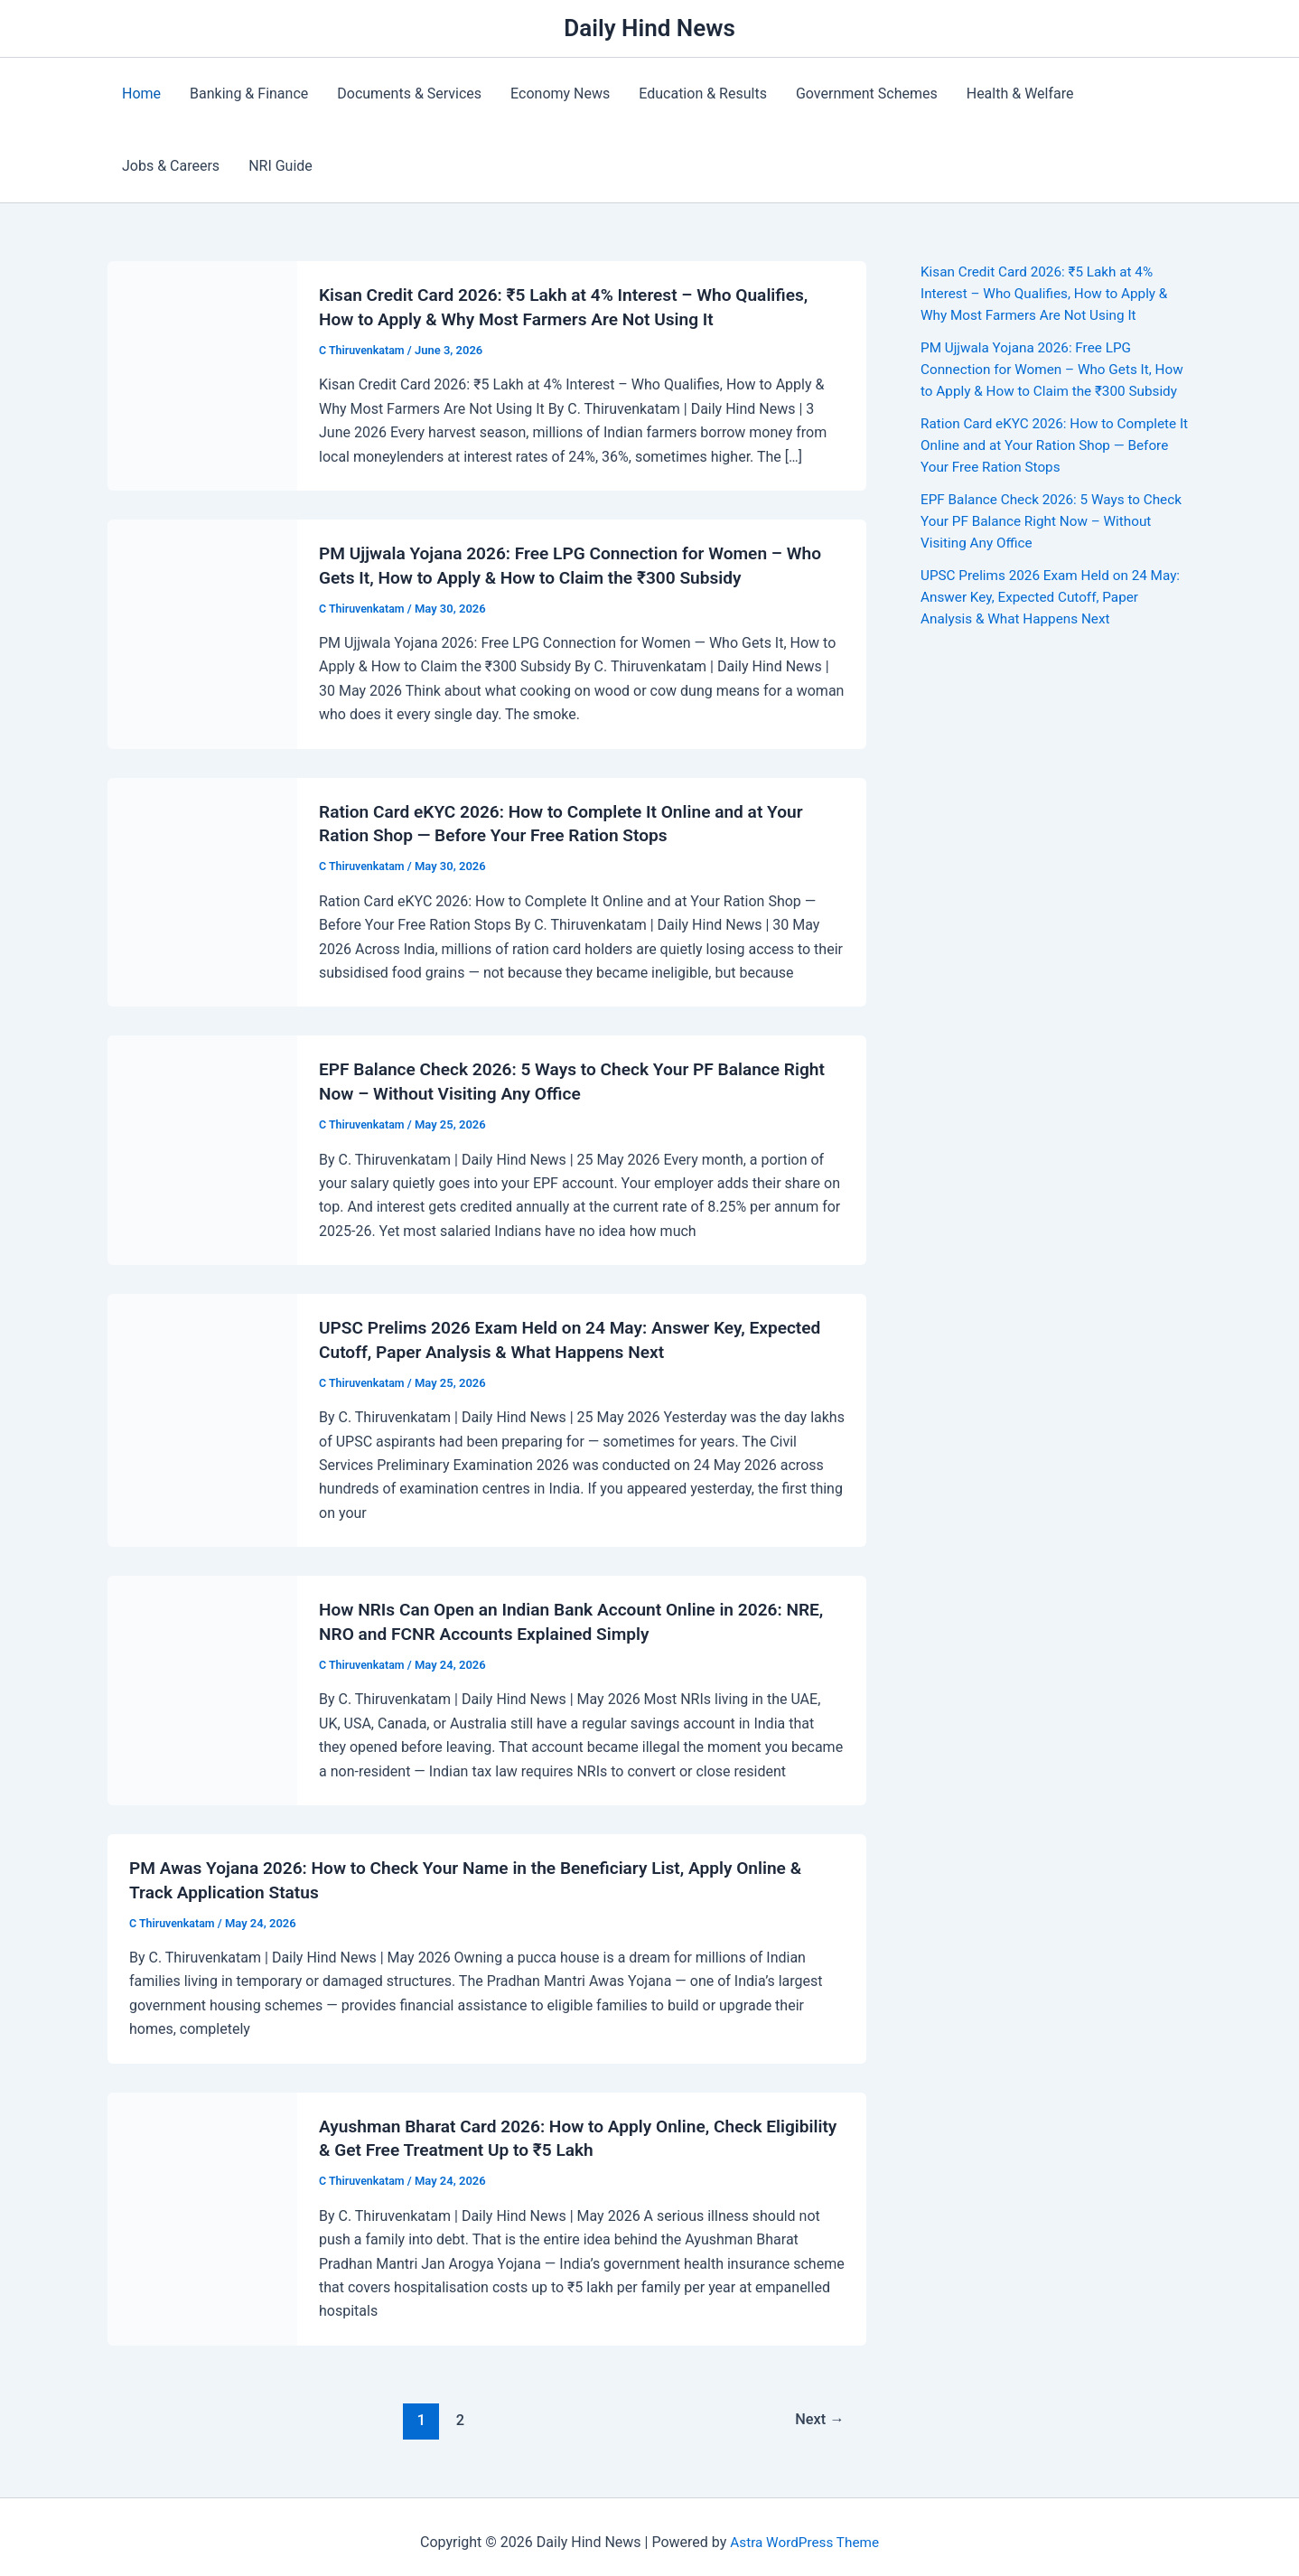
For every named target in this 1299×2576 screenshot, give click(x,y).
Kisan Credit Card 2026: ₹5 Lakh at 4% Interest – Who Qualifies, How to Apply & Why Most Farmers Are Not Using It (1050, 293)
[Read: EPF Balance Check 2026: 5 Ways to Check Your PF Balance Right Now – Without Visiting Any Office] (202, 1143)
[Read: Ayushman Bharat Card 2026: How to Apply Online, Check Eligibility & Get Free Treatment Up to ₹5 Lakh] (202, 2206)
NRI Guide (280, 165)
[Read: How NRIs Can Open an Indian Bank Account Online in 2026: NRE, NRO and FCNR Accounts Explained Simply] (202, 1681)
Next (818, 2407)
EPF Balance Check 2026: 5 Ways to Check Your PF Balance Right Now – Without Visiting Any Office (1036, 542)
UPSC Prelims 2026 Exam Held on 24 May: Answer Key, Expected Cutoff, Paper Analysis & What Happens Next (1051, 618)
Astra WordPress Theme (804, 2530)
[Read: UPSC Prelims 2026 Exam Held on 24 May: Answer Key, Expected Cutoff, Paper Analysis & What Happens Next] (202, 1412)
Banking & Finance (249, 93)
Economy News (560, 93)
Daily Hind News (649, 28)
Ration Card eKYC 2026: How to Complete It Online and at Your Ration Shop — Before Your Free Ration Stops (1054, 466)
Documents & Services (409, 93)
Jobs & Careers (171, 165)
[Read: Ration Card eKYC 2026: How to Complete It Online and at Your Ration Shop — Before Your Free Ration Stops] (202, 886)
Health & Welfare (1020, 93)
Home (141, 93)
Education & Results (703, 93)
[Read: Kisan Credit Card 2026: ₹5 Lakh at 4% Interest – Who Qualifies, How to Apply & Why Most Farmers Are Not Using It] (202, 373)
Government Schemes (867, 93)
